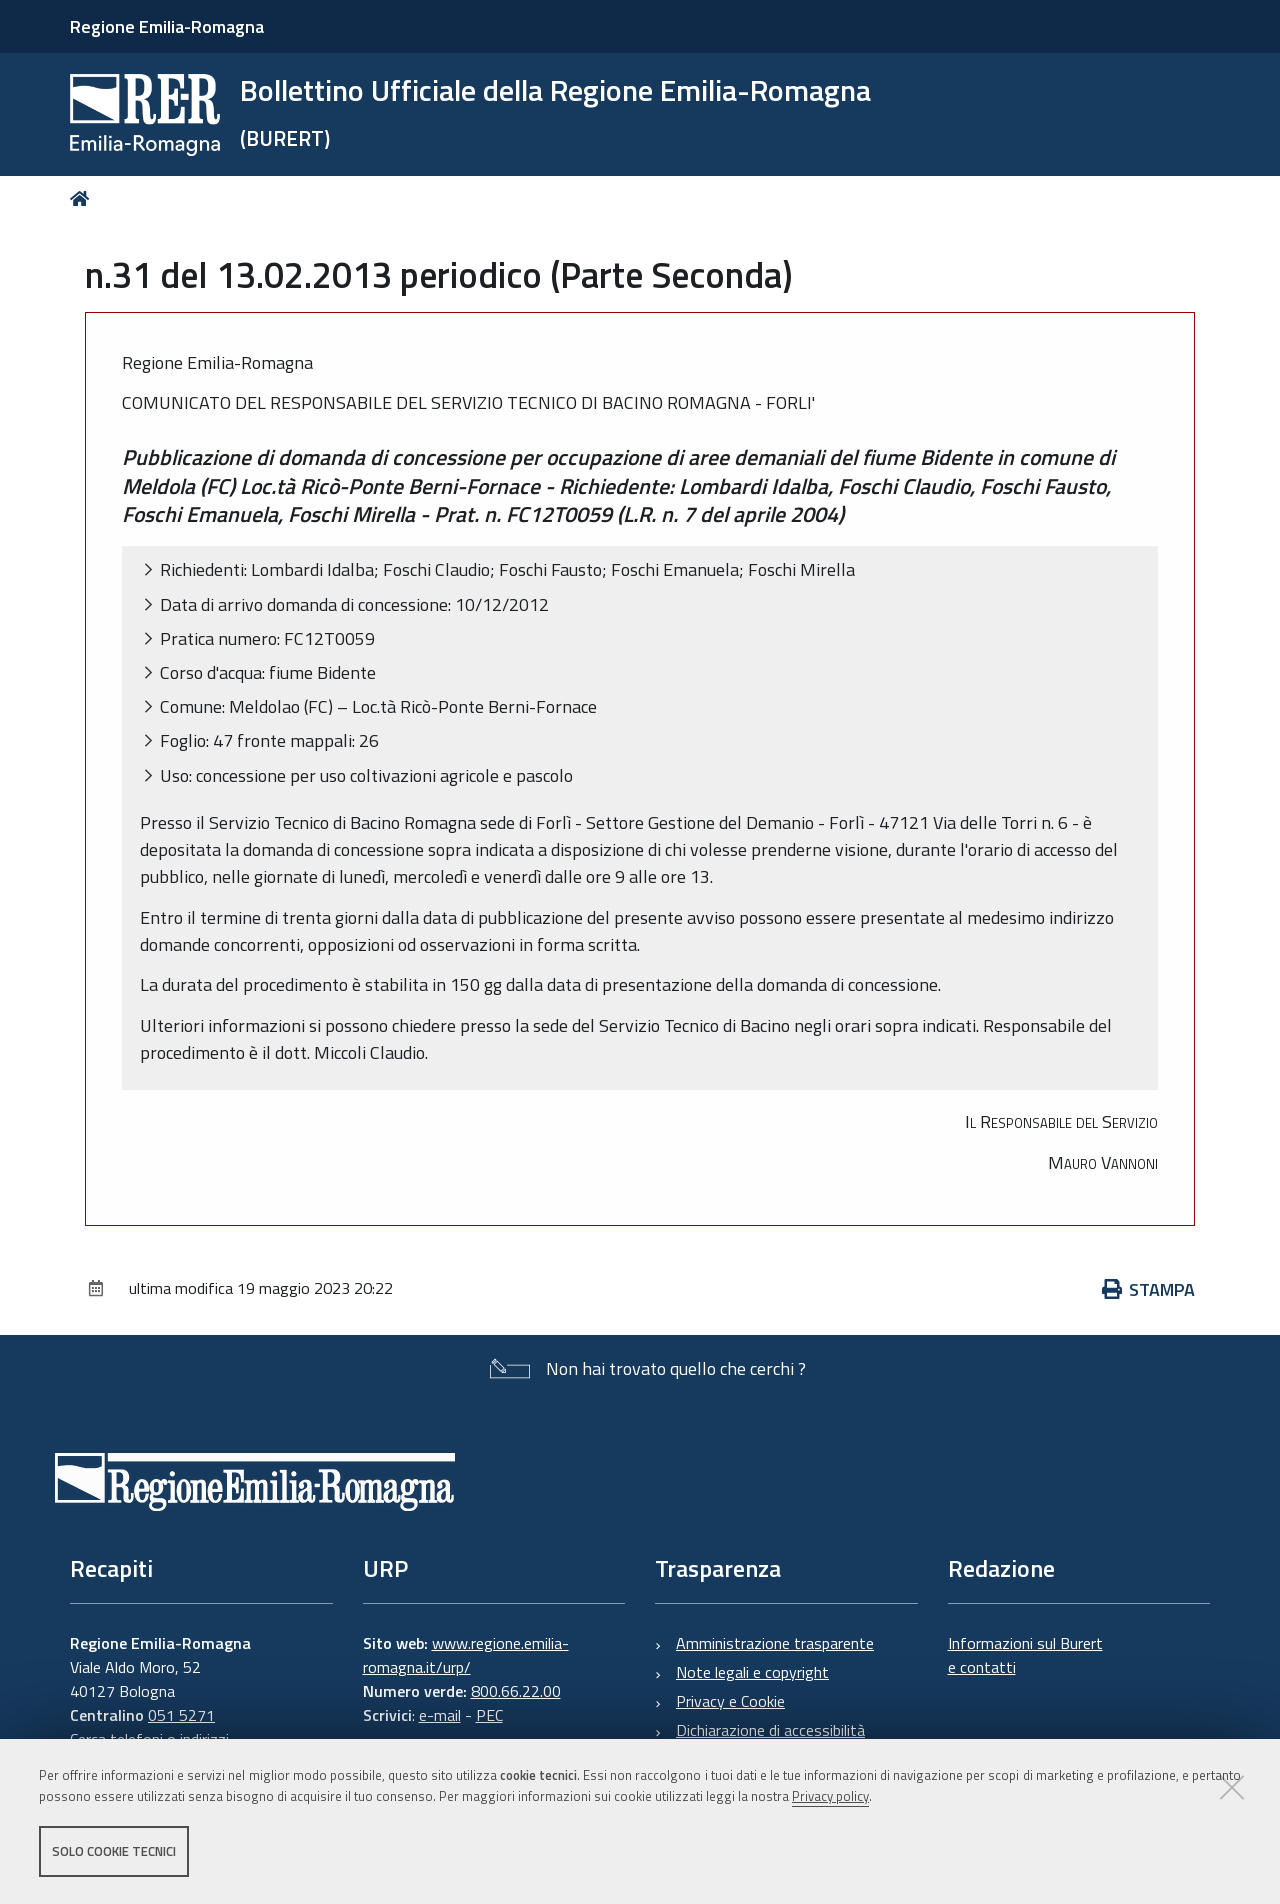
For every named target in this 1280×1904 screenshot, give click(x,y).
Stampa (1149, 1289)
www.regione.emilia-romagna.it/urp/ (466, 1655)
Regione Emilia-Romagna (167, 26)
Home (83, 198)
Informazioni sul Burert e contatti (1025, 1655)
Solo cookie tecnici (114, 1852)
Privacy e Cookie (730, 1701)
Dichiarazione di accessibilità (770, 1730)
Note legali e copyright (752, 1672)
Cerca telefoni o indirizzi (149, 1739)
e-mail (440, 1715)
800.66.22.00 (516, 1691)
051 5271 (181, 1715)
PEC (489, 1715)
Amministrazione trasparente (775, 1643)
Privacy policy (830, 1797)
